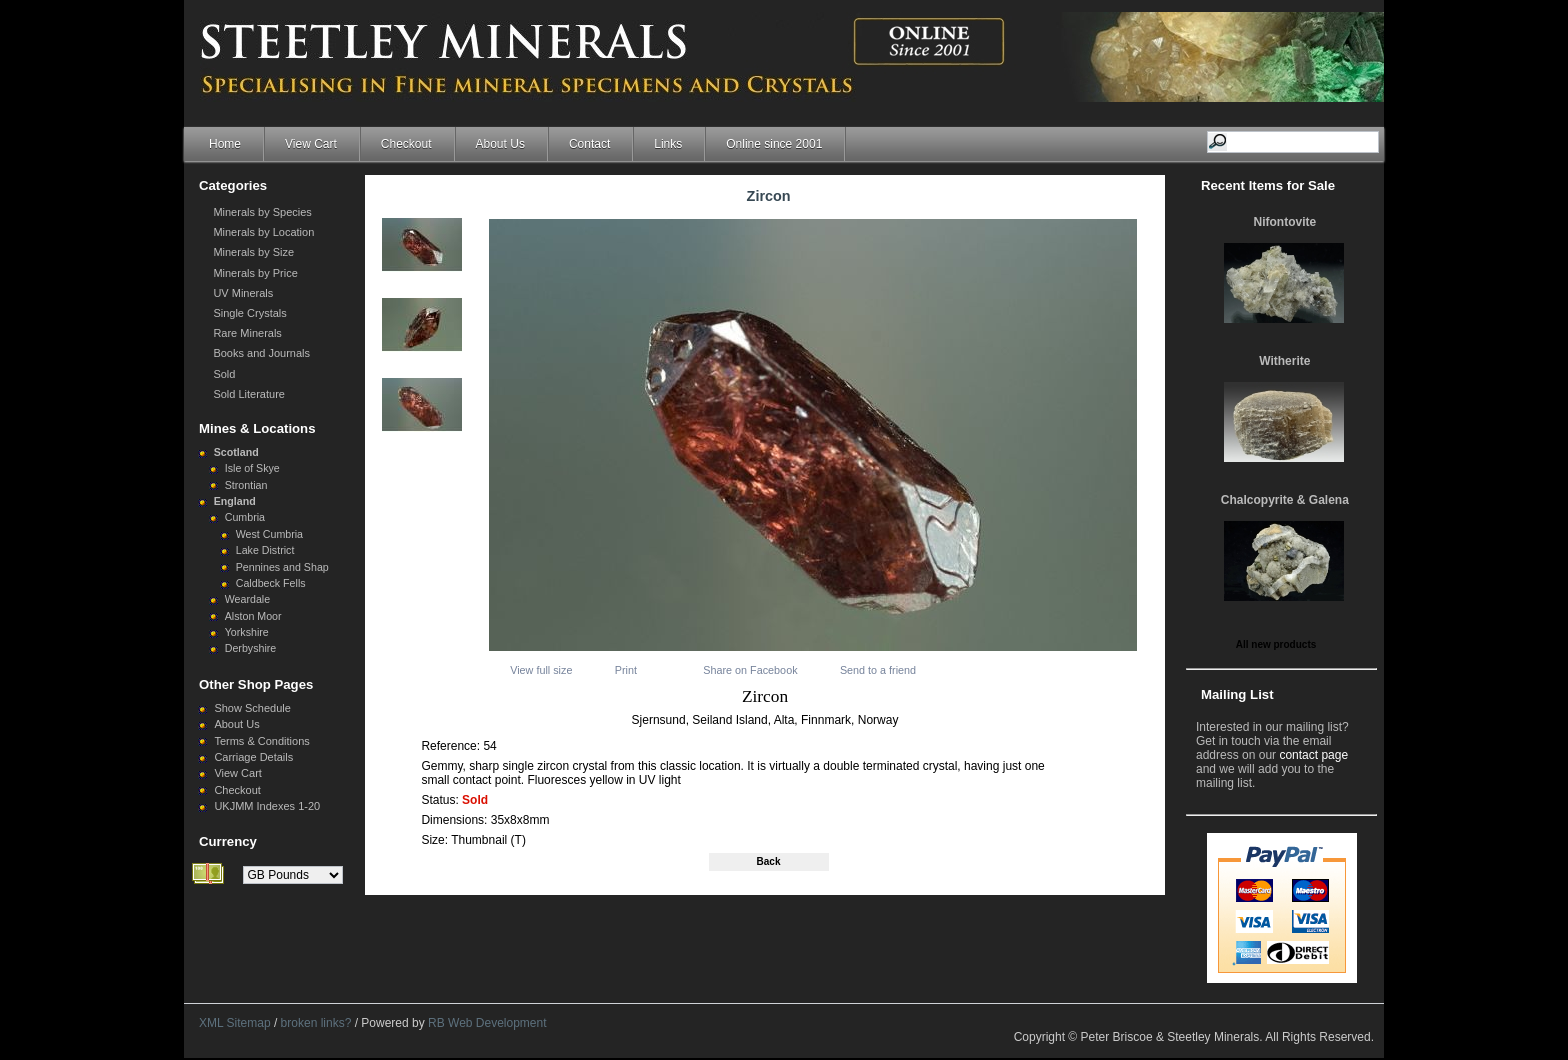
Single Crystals (249, 313)
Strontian (246, 485)
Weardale (247, 599)
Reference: (452, 746)
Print (626, 670)
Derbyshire (251, 648)
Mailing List (1237, 694)
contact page (1313, 755)
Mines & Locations (257, 428)
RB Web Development (487, 1023)
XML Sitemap (235, 1023)
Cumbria (245, 517)
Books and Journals (261, 353)
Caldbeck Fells (271, 583)
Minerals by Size (253, 252)
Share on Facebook (750, 670)
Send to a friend (878, 670)
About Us (500, 144)
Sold (224, 374)
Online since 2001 (774, 144)
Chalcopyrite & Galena (1285, 500)
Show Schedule (252, 708)
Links (668, 144)
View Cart (311, 144)
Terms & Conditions (261, 741)
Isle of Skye (252, 468)
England (235, 501)
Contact (589, 144)
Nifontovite (1285, 222)
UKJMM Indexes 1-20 (267, 806)
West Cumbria (269, 534)
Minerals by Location (263, 232)
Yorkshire (247, 632)
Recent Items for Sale (1268, 185)
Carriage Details (253, 757)
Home (225, 144)
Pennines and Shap (282, 567)
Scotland (236, 452)
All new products (1276, 644)
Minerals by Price (255, 273)
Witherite (1284, 361)
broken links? (316, 1023)
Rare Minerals (247, 333)
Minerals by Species (262, 212)
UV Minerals (243, 293)
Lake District (265, 550)
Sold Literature (249, 394)
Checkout (406, 144)
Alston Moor (253, 616)
